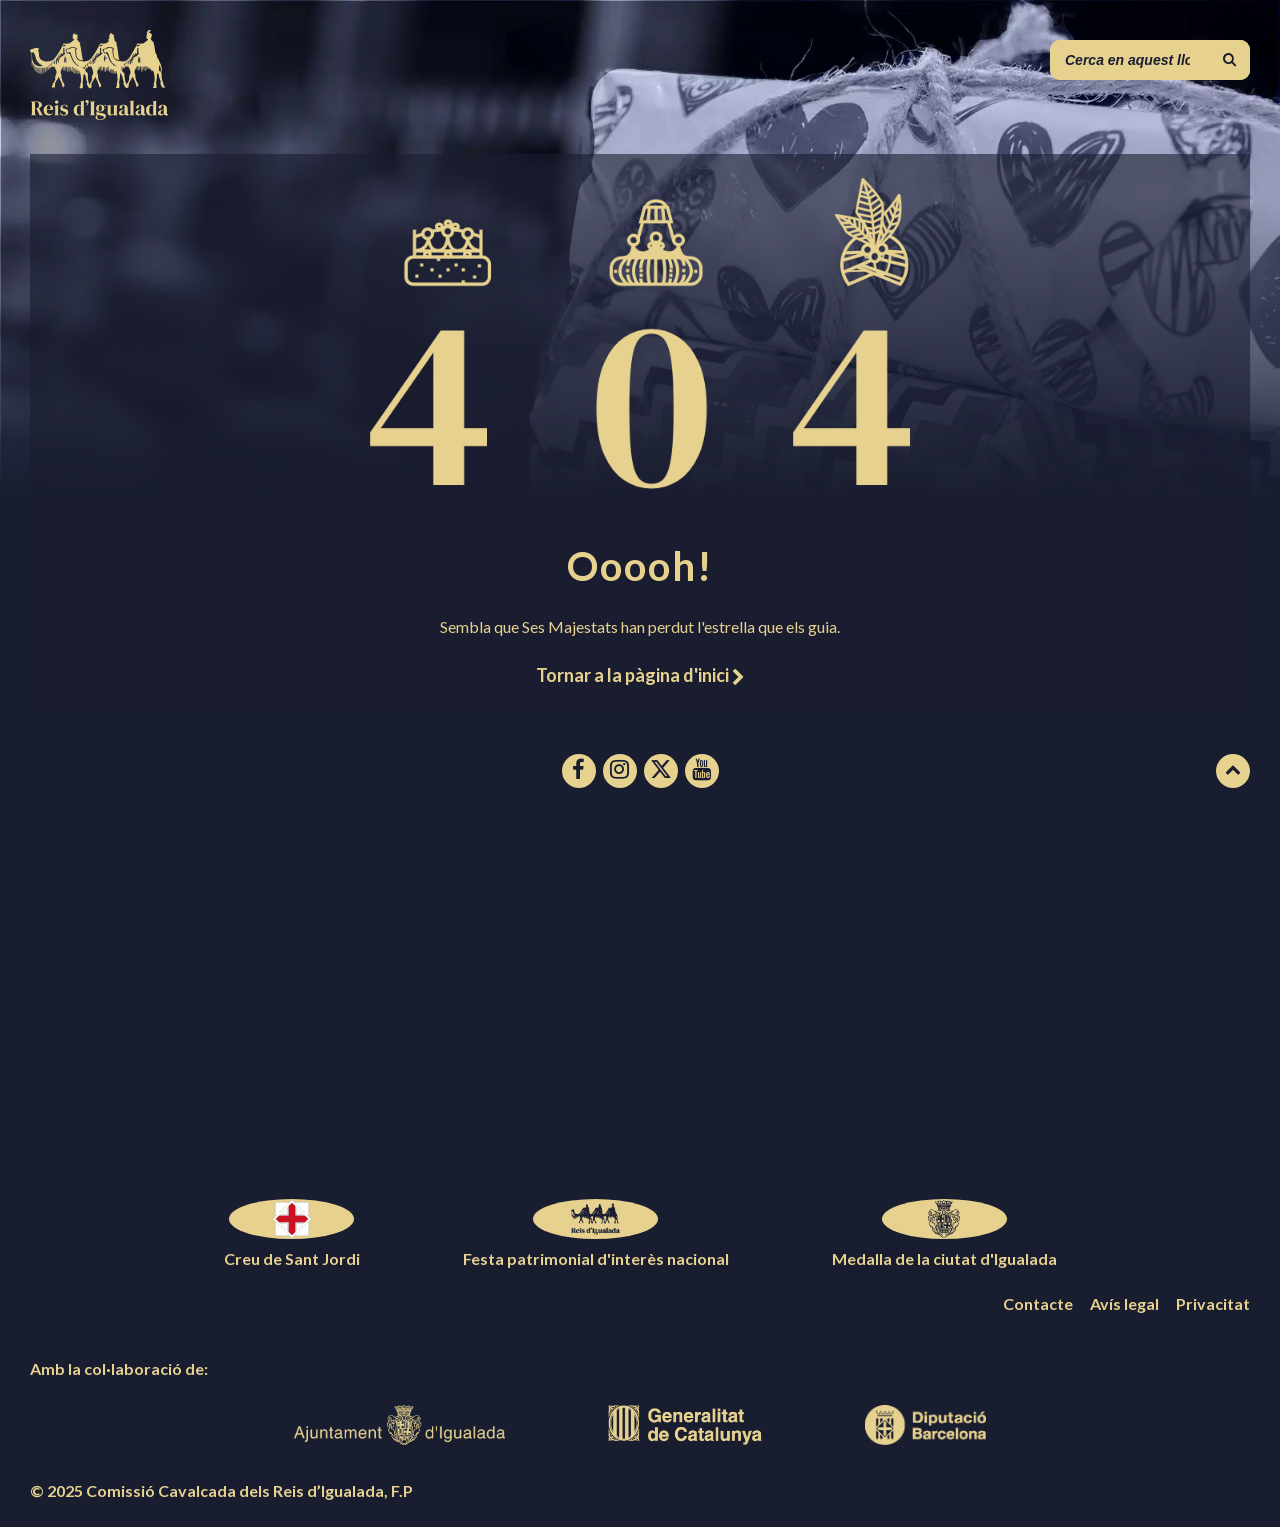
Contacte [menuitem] (1038, 1303)
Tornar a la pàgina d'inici (640, 675)
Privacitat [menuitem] (1213, 1303)
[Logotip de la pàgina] (100, 113)
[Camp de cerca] (1150, 60)
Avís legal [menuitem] (1124, 1303)
